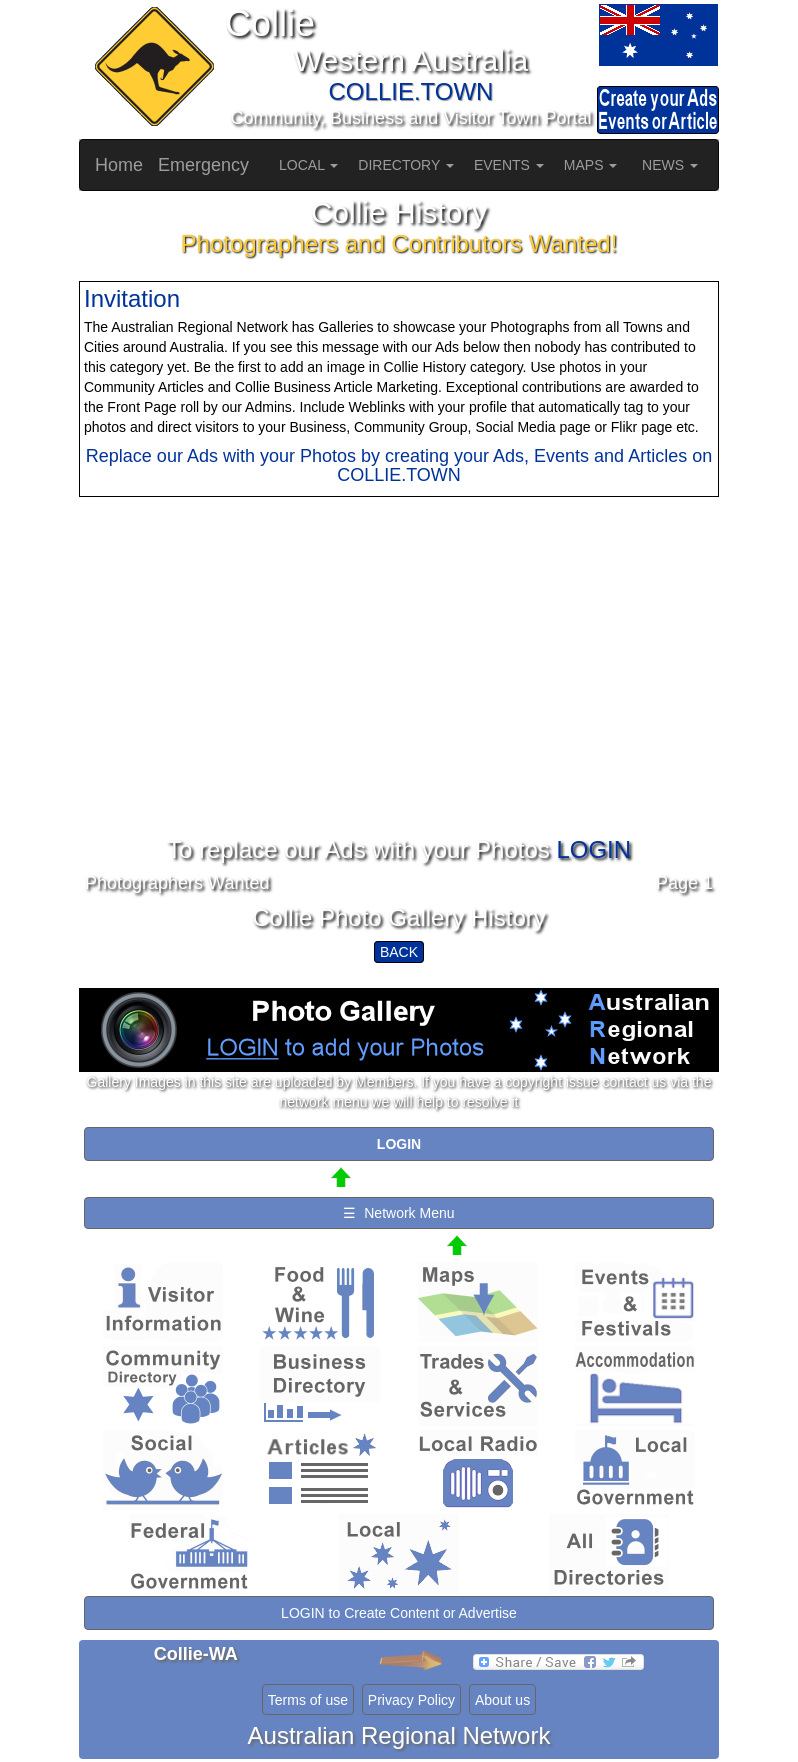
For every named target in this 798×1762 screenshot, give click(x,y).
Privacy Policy (411, 1700)
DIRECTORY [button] (406, 165)
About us (502, 1700)
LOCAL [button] (308, 165)
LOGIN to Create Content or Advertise (399, 1613)
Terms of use (308, 1700)
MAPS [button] (591, 165)
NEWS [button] (670, 165)
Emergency (203, 165)
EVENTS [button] (509, 165)
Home (119, 165)
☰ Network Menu (398, 1213)
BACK (399, 952)
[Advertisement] (399, 697)
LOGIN (593, 849)
